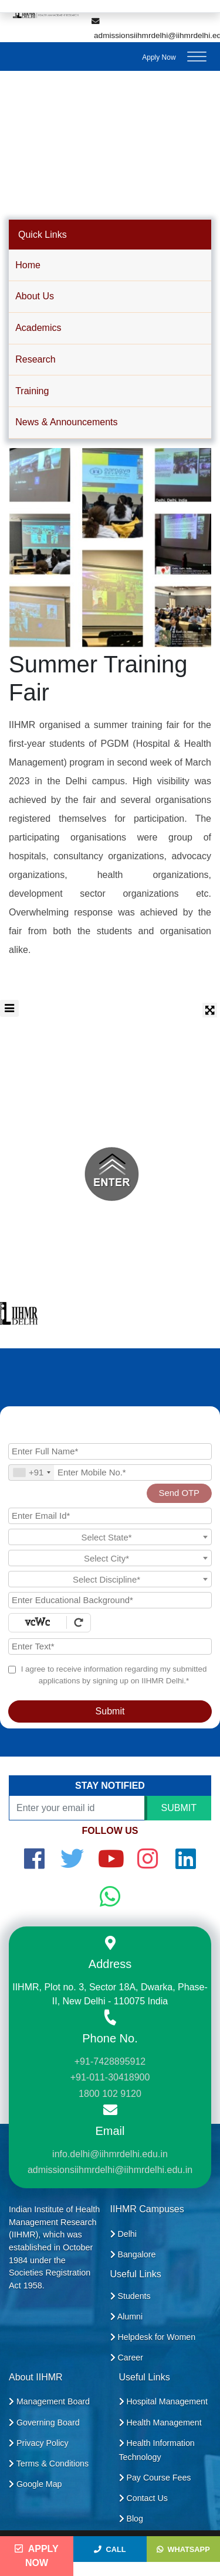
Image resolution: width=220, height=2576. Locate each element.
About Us (34, 296)
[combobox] (31, 1472)
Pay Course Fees (155, 2477)
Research (35, 359)
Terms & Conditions (49, 2463)
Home (27, 265)
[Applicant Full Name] (110, 1451)
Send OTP (179, 1493)
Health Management (160, 2422)
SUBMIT (179, 1808)
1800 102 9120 (110, 2094)
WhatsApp (183, 2549)
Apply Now (158, 57)
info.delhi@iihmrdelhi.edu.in (110, 2154)
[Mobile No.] (110, 1472)
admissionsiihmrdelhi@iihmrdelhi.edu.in (110, 2170)
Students (130, 2296)
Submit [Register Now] (110, 1711)
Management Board (49, 2401)
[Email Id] (110, 1516)
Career (126, 2357)
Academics (38, 328)
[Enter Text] (110, 1646)
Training (32, 391)
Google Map (35, 2484)
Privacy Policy (39, 2443)
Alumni (126, 2316)
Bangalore (133, 2254)
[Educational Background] (110, 1600)
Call (110, 2549)
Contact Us (143, 2498)
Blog (131, 2518)
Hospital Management (163, 2401)
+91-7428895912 (110, 2061)
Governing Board (44, 2422)
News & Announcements (66, 422)
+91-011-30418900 (110, 2077)
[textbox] (110, 1537)
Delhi (123, 2234)
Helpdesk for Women (153, 2337)
